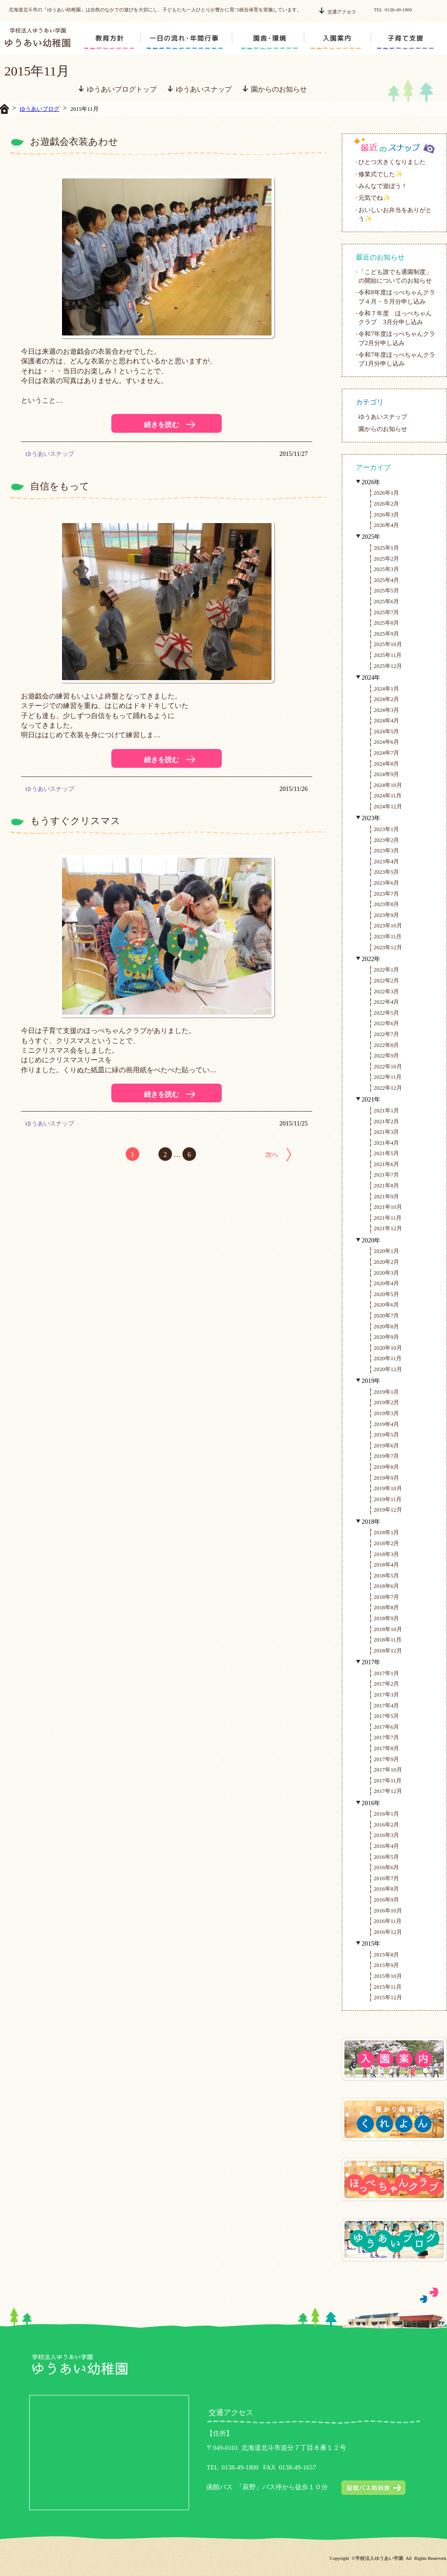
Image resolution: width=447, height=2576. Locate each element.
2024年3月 (386, 710)
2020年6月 (386, 1304)
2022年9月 (386, 1055)
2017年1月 (386, 1673)
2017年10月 (388, 1769)
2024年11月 (388, 795)
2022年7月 (386, 1034)
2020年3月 (386, 1272)
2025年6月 (386, 601)
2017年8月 (386, 1748)
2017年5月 (386, 1716)
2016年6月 (386, 1867)
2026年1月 (386, 492)
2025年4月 (386, 580)
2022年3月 (386, 991)
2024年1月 (386, 688)
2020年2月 (386, 1262)
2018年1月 (386, 1532)
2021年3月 (386, 1132)
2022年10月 (388, 1066)
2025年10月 (388, 644)
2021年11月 (388, 1217)
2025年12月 (388, 666)
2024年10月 (388, 785)
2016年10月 (388, 1910)
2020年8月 (386, 1326)
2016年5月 (386, 1857)
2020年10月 (388, 1347)
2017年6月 (386, 1727)
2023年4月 (386, 861)
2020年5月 (386, 1294)
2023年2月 (386, 840)
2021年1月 (386, 1110)
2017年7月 (386, 1737)
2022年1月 (386, 969)
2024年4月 (386, 720)
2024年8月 (386, 763)
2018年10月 (388, 1629)
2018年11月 (388, 1639)
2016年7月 (386, 1878)
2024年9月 (386, 774)
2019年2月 (386, 1402)
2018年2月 (386, 1543)
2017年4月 (386, 1705)
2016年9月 (386, 1899)
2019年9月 (386, 1477)
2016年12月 (388, 1932)
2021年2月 (386, 1121)
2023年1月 (386, 829)
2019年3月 (386, 1413)
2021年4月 (386, 1142)
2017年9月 (386, 1759)
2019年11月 (388, 1499)
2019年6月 (386, 1445)
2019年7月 (386, 1456)
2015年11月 (388, 1987)
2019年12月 (388, 1509)
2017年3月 (386, 1694)
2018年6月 (386, 1586)
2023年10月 (388, 925)
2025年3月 (386, 569)
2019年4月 (386, 1424)
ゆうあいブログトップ (118, 88)
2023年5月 (386, 872)
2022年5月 (386, 1012)
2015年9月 (386, 1965)
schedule (177, 38)
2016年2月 (386, 1824)
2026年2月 (386, 503)
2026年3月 (386, 514)
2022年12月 (388, 1087)
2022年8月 (386, 1045)
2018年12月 (388, 1650)
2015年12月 (388, 1997)
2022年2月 (386, 980)
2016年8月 (386, 1888)
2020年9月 (386, 1337)
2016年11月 (388, 1921)
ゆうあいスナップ (200, 88)
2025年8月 (386, 622)
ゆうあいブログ (39, 109)
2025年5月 (386, 590)
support (407, 38)
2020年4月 (386, 1283)
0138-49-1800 (239, 2467)
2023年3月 (386, 850)
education (110, 38)
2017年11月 (388, 1780)
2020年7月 (386, 1315)
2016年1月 (386, 1813)
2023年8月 (386, 904)
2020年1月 (386, 1251)
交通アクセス (337, 10)
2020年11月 (388, 1358)
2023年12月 (388, 947)
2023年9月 (386, 915)
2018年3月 (386, 1554)
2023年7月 (386, 893)
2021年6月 (386, 1164)
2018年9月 (386, 1618)
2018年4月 (386, 1564)
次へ (277, 1155)
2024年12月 (388, 806)
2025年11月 (388, 655)
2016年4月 (386, 1846)
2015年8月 (386, 1954)
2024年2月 (386, 699)
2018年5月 (386, 1575)
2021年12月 (388, 1228)
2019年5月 (386, 1434)
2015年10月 (388, 1976)
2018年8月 (386, 1607)
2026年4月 (386, 525)
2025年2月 (386, 558)
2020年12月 (388, 1369)
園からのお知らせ (275, 88)
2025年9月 (386, 633)
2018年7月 (386, 1597)
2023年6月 (386, 882)
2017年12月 (388, 1791)
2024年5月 (386, 731)
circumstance (269, 38)
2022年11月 (388, 1077)
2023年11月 (388, 936)
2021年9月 (386, 1196)
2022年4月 (386, 1002)
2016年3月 (386, 1835)
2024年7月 (386, 752)
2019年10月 (388, 1488)
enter (341, 38)
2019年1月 (386, 1392)
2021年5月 (386, 1153)
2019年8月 (386, 1467)
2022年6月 (386, 1023)
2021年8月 (386, 1185)
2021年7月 (386, 1174)
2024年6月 (386, 742)
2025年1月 (386, 547)
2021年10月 (388, 1207)
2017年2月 (386, 1683)
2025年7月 (386, 612)
